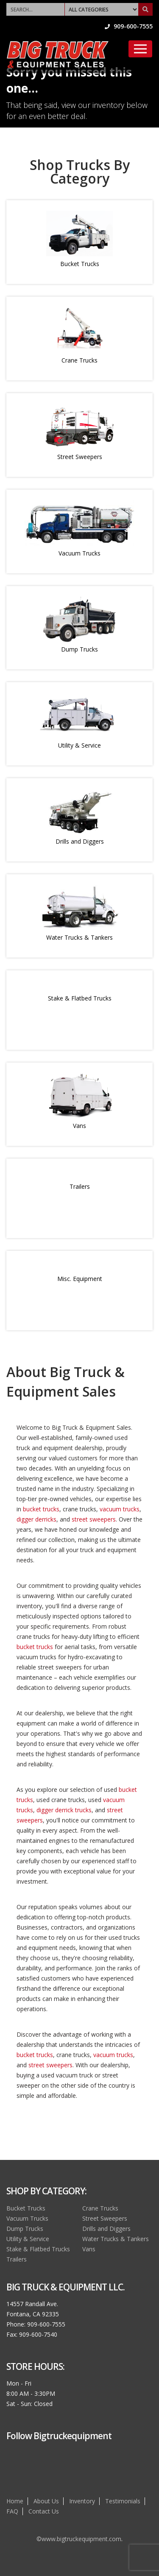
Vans (79, 1126)
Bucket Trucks (79, 264)
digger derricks (36, 1519)
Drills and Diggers (80, 841)
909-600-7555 (129, 26)
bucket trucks (41, 1509)
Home (14, 2501)
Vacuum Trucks (79, 553)
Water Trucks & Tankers (79, 937)
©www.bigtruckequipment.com (78, 2539)
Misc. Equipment (79, 1279)
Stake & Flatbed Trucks (80, 998)
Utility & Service (79, 745)
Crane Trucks (79, 360)
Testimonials (122, 2501)
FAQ (12, 2511)
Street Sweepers (79, 457)
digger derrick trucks (64, 1810)
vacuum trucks (119, 1509)
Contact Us (43, 2511)
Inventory (82, 2501)
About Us (46, 2501)
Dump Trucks (79, 649)
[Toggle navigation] (140, 48)
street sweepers (94, 1519)
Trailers (80, 1186)
